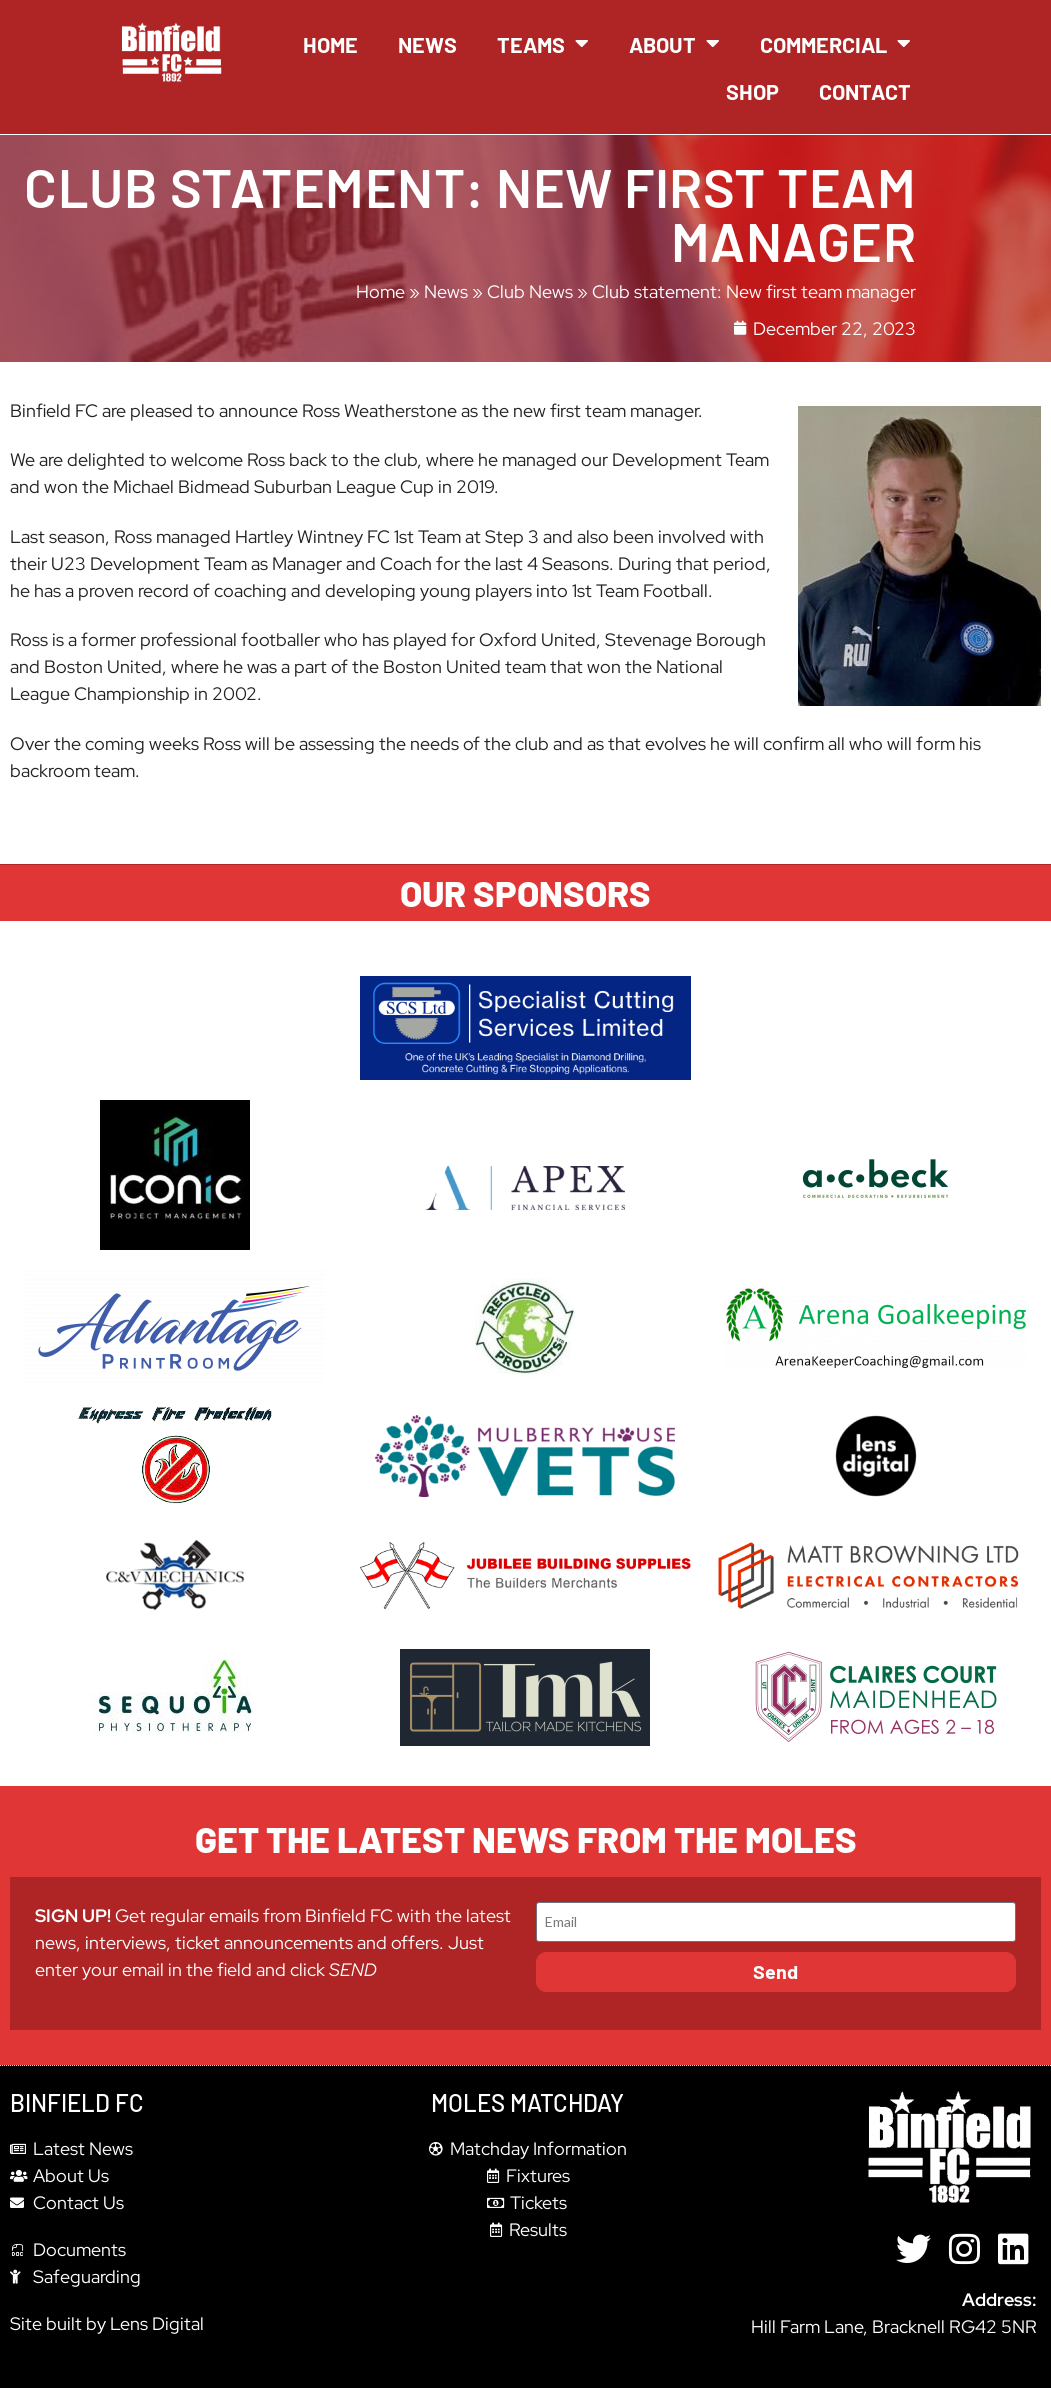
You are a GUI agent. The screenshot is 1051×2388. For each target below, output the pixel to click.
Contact (865, 91)
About (674, 44)
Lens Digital (157, 2323)
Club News (530, 291)
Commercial (835, 44)
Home (330, 44)
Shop (752, 91)
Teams (543, 44)
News (427, 44)
